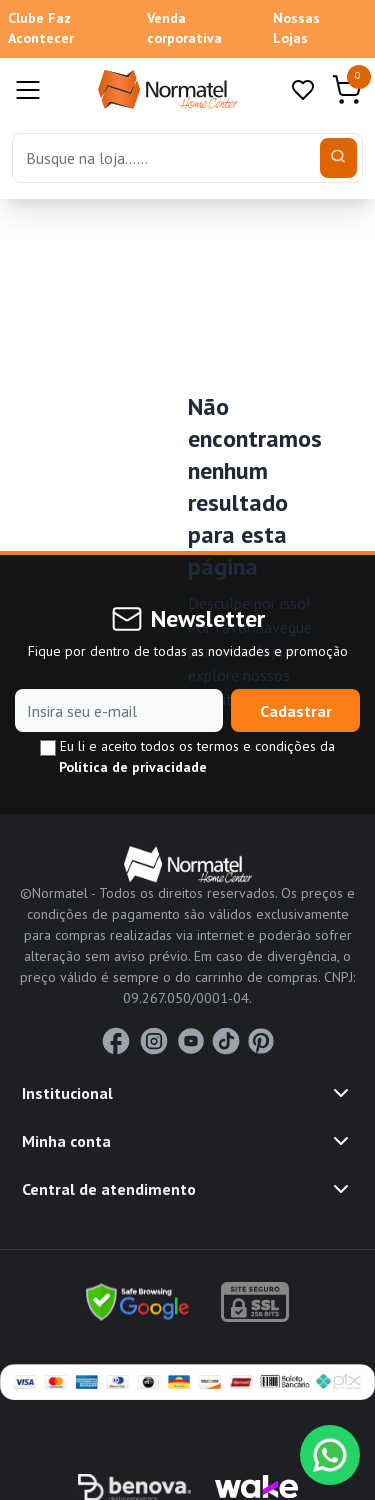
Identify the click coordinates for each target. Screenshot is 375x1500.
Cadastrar (296, 711)
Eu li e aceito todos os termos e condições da (187, 756)
